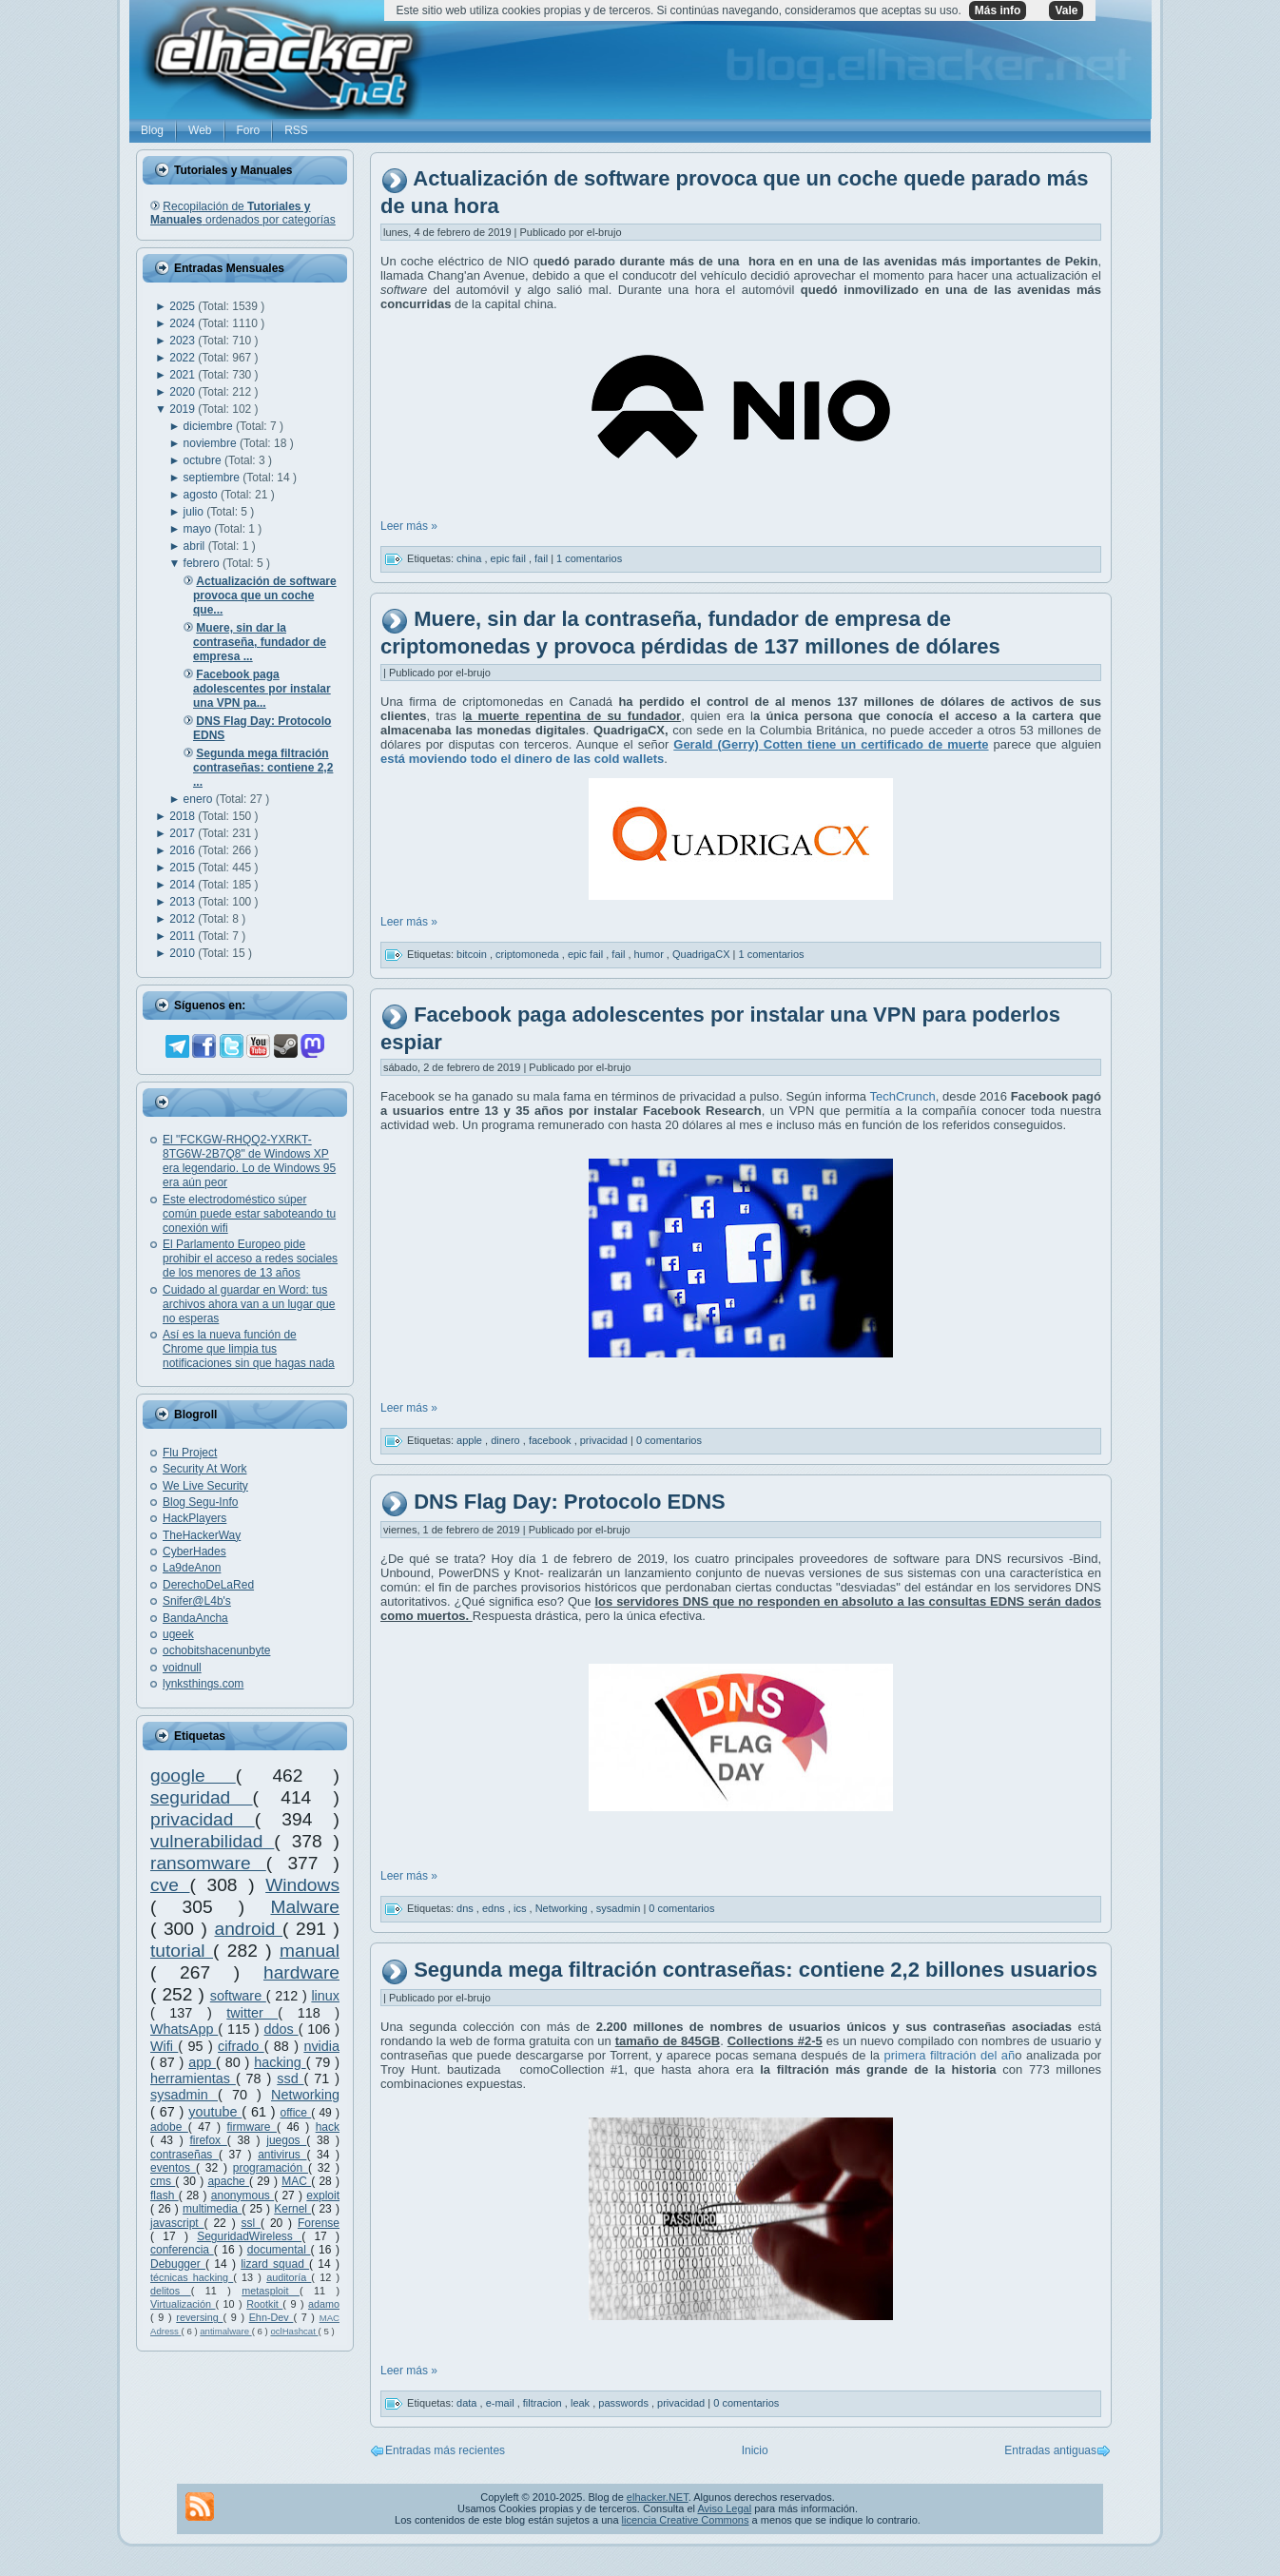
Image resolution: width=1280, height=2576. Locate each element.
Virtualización (183, 2304)
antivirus (282, 2154)
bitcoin (473, 953)
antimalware (225, 2331)
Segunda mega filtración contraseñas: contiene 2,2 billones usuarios (755, 1969)
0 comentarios (669, 1440)
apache (228, 2181)
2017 (183, 833)
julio (195, 511)
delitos (170, 2290)
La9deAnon (192, 1567)
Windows (302, 1885)
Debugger (177, 2264)
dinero (507, 1440)
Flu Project (190, 1452)
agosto (202, 494)
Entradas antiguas (1050, 2450)
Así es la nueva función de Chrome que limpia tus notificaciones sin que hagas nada (249, 1349)
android (248, 1929)
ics (522, 1908)
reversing (199, 2317)
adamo (323, 2304)
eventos (173, 2168)
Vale (1066, 10)
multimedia (212, 2208)
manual (309, 1951)
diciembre (210, 426)
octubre (204, 460)
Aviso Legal (724, 2508)
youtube (215, 2111)
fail (542, 558)
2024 (183, 323)
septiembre (213, 477)
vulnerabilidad (212, 1841)
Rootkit (264, 2304)
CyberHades (194, 1551)
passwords (624, 2403)
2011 (183, 936)
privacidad (202, 1819)
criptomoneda (528, 953)
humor (650, 953)
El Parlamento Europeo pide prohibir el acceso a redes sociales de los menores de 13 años (250, 1258)
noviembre (212, 443)
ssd (290, 2078)
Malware (304, 1907)
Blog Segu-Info (200, 1502)
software (238, 1995)
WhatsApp (184, 2029)
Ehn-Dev (271, 2317)
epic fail (510, 558)
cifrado (241, 2046)
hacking (279, 2062)
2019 (183, 409)
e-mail (501, 2403)
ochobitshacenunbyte (216, 1650)
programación (270, 2168)
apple (470, 1440)
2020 (183, 392)
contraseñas (184, 2154)
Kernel (292, 2208)
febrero (203, 563)
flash (164, 2195)
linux (325, 1995)
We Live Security (205, 1486)
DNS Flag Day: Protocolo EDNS (570, 1501)
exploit (322, 2195)
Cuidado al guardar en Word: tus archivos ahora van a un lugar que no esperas (249, 1304)
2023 (183, 340)
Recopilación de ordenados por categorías (243, 213)
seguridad (201, 1797)
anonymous (242, 2195)
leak (581, 2403)
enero (200, 799)
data (467, 2403)
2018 (183, 816)
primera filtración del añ (950, 2055)
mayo (199, 529)
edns (495, 1908)
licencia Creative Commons (685, 2520)
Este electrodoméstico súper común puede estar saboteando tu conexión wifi (249, 1214)
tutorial (181, 1951)
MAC (296, 2181)
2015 (183, 867)
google (193, 1776)
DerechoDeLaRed (208, 1584)
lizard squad (275, 2264)
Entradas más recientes (445, 2450)
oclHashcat (294, 2331)
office (296, 2112)
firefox (207, 2140)
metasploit (271, 2290)
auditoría (288, 2277)
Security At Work (204, 1468)
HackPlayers (194, 1518)
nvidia (321, 2046)
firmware (252, 2127)
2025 (183, 306)
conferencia (182, 2249)
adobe (169, 2127)
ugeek (178, 1634)
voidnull (182, 1667)
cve (169, 1885)
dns (466, 1908)
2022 (183, 357)
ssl (252, 2223)
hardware (301, 1972)
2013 (183, 901)
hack (327, 2127)
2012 (183, 919)
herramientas (193, 2078)
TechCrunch (902, 1096)
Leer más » (408, 526)
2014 (183, 884)
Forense (318, 2223)
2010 (183, 953)
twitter (252, 2012)
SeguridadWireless (249, 2236)
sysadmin (184, 2094)
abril (196, 546)
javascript (177, 2223)
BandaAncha (195, 1618)
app (202, 2062)
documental (279, 2249)
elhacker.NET (657, 2497)
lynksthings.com (203, 1683)
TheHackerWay (202, 1535)
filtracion (544, 2403)
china (470, 558)
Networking (305, 2094)
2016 (183, 850)
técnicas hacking (191, 2277)
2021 (183, 374)
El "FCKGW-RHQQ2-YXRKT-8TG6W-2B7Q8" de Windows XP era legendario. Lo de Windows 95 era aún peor (249, 1161)
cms (162, 2181)
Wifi (164, 2046)
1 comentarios (589, 558)
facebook (551, 1440)
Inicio (755, 2450)
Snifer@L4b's (197, 1601)
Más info (998, 10)
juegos (286, 2140)
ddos (281, 2029)
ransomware (208, 1863)
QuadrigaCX (702, 953)
